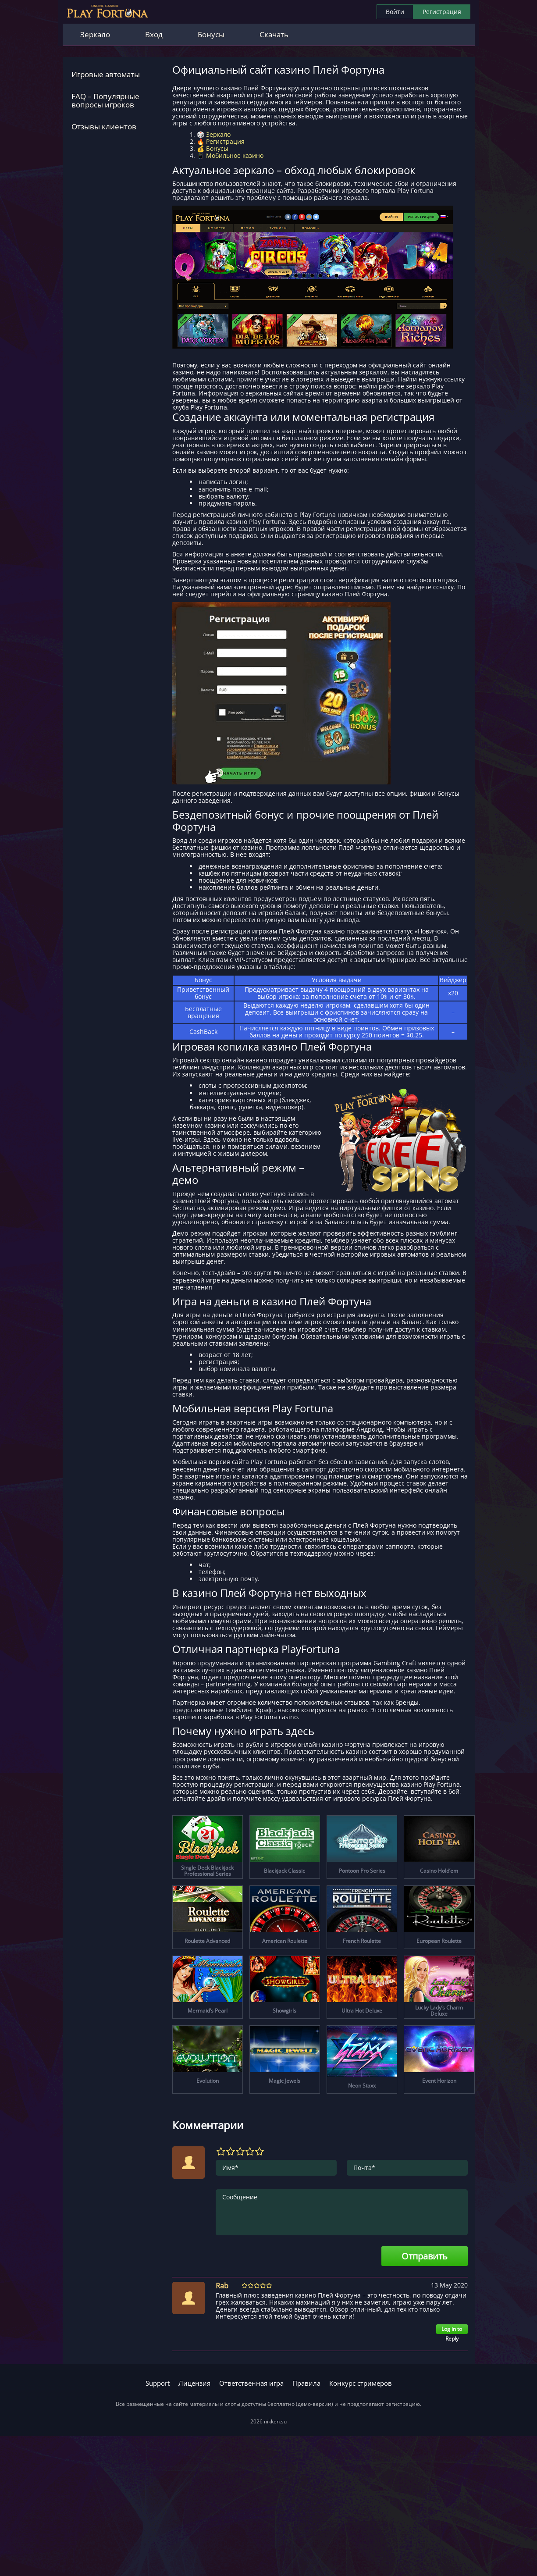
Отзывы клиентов (103, 126)
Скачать (274, 34)
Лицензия (194, 2383)
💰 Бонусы (212, 148)
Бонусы (211, 34)
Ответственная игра (251, 2383)
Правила (306, 2383)
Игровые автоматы (105, 74)
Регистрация (442, 11)
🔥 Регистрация (221, 141)
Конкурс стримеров (360, 2383)
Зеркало (95, 34)
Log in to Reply (451, 2329)
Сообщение (342, 2212)
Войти (395, 11)
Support (158, 2383)
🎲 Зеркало (214, 134)
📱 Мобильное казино (230, 155)
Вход (154, 34)
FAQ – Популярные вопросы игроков (105, 100)
